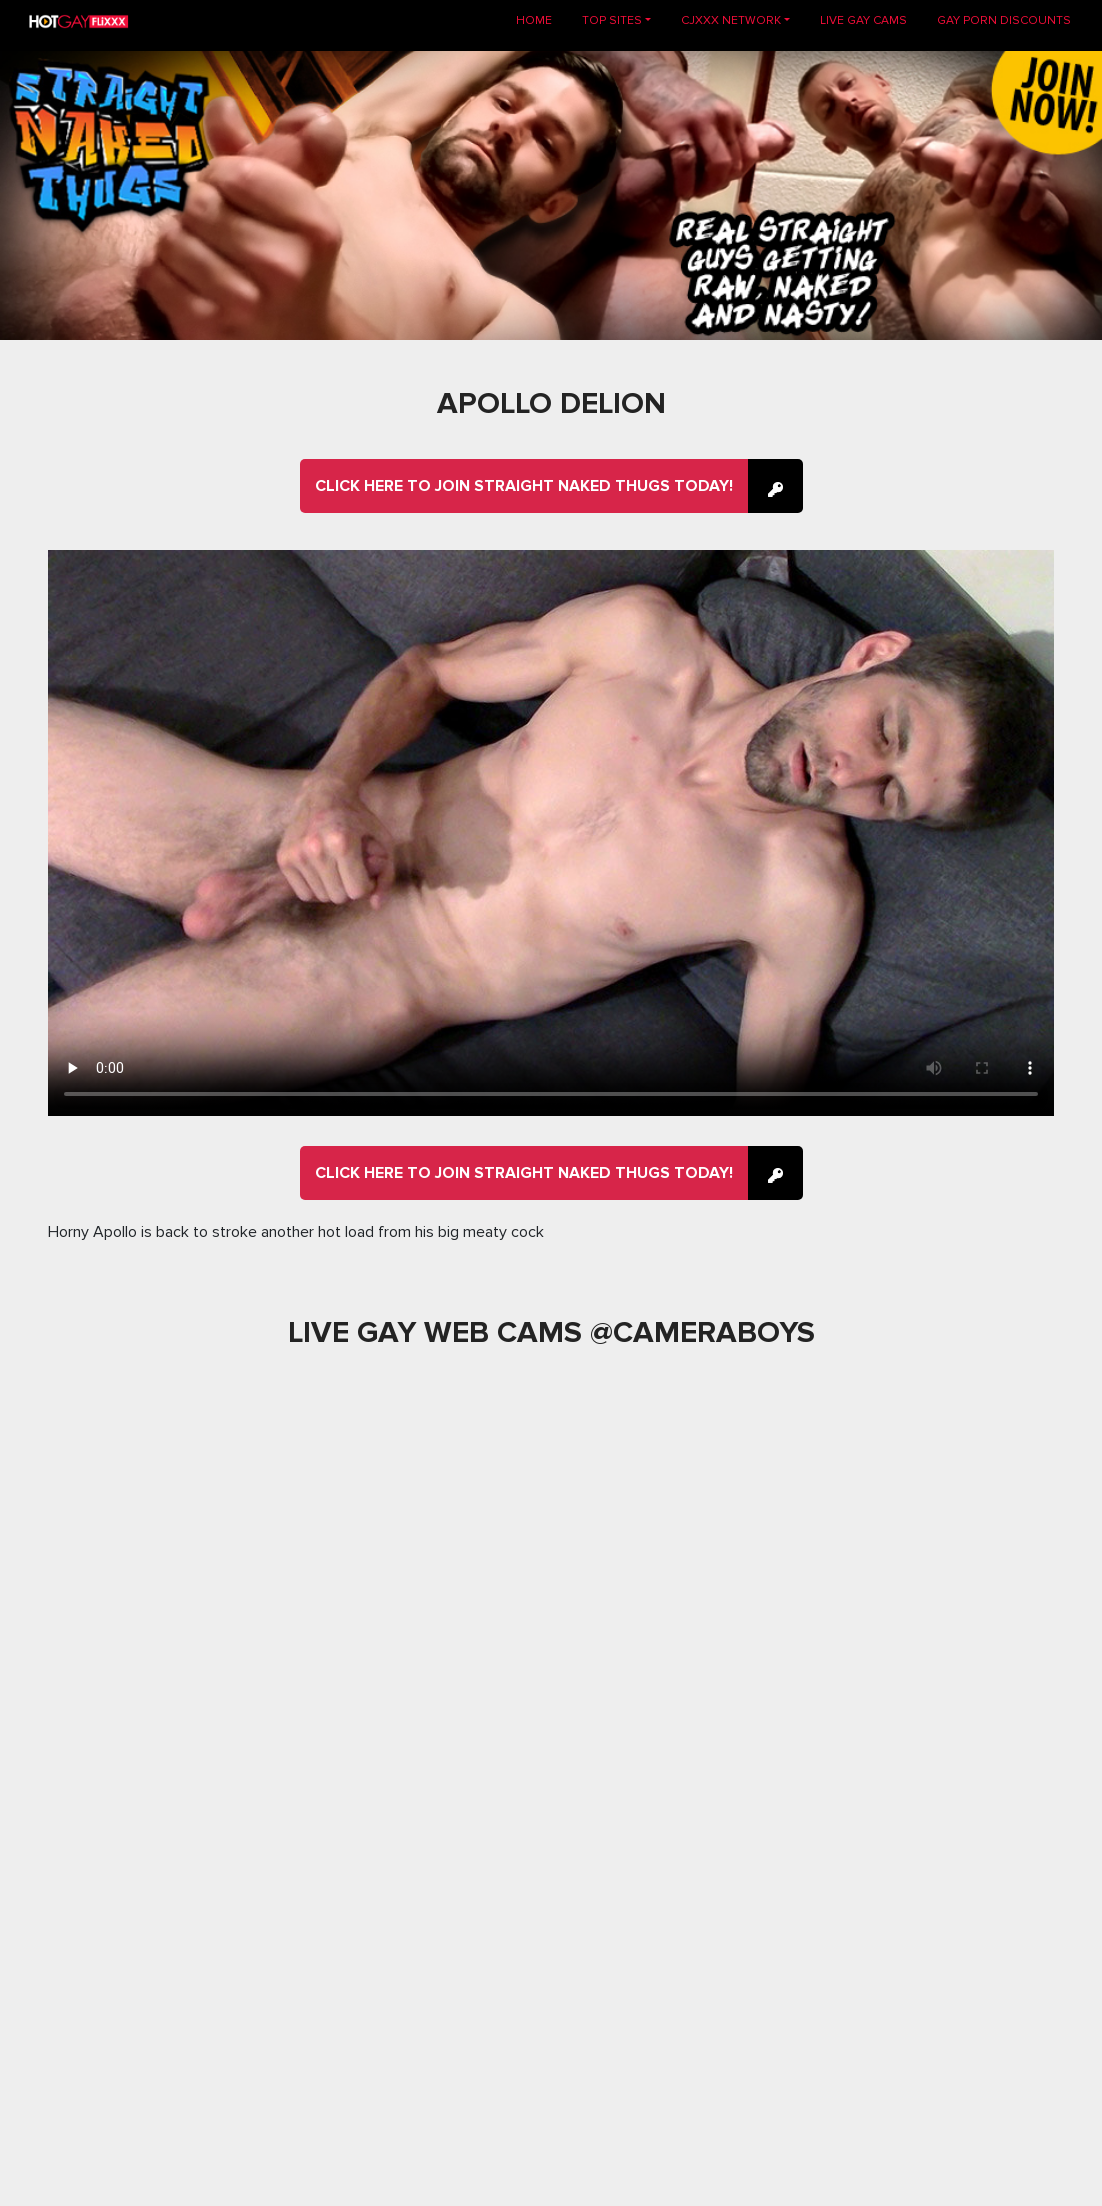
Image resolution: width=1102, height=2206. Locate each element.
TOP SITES (612, 20)
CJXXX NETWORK (731, 20)
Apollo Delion (551, 403)
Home (541, 19)
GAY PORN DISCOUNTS (1004, 20)
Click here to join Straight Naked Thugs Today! (524, 486)
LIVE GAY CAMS (863, 20)
